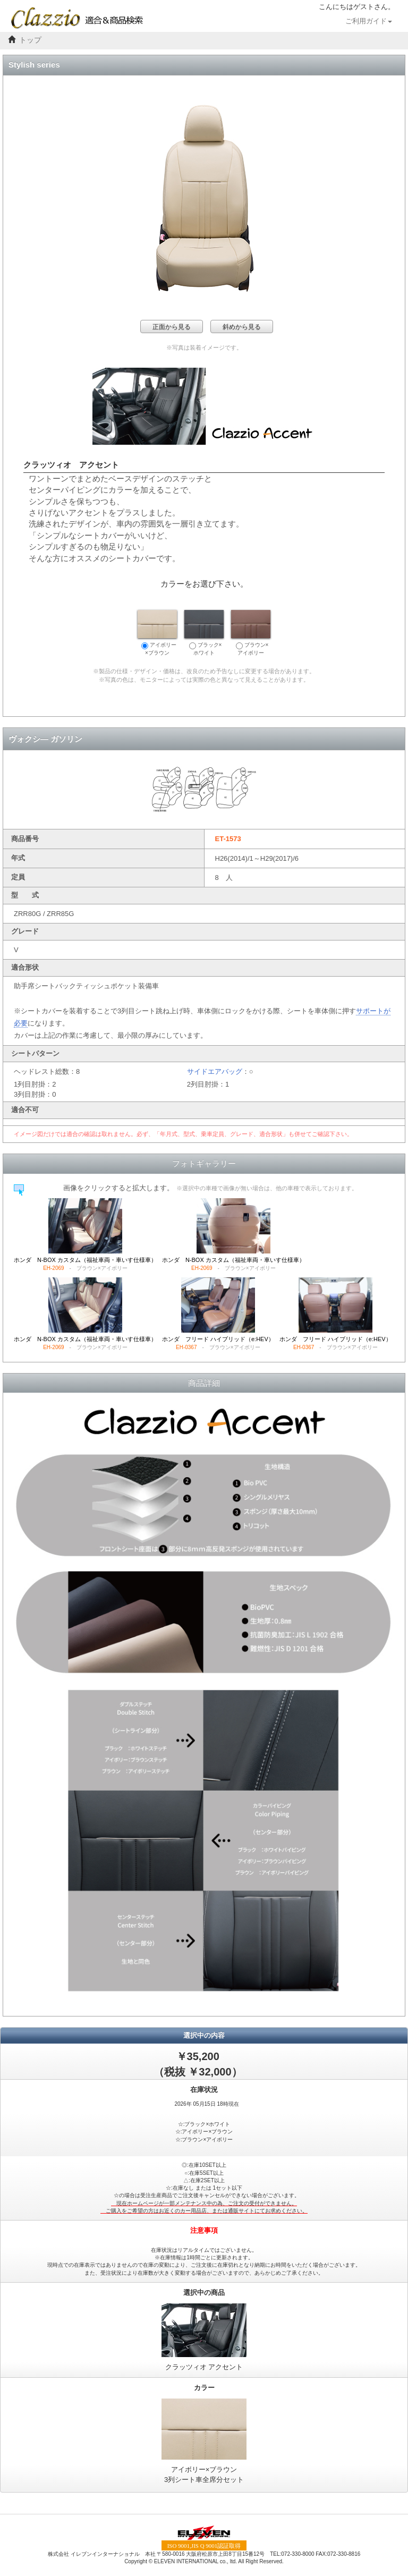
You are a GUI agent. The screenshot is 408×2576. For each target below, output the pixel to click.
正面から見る (171, 327)
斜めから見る (242, 327)
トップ (30, 40)
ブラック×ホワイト (204, 633)
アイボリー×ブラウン (157, 633)
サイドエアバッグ (214, 1071)
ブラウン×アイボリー (250, 633)
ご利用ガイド (368, 21)
